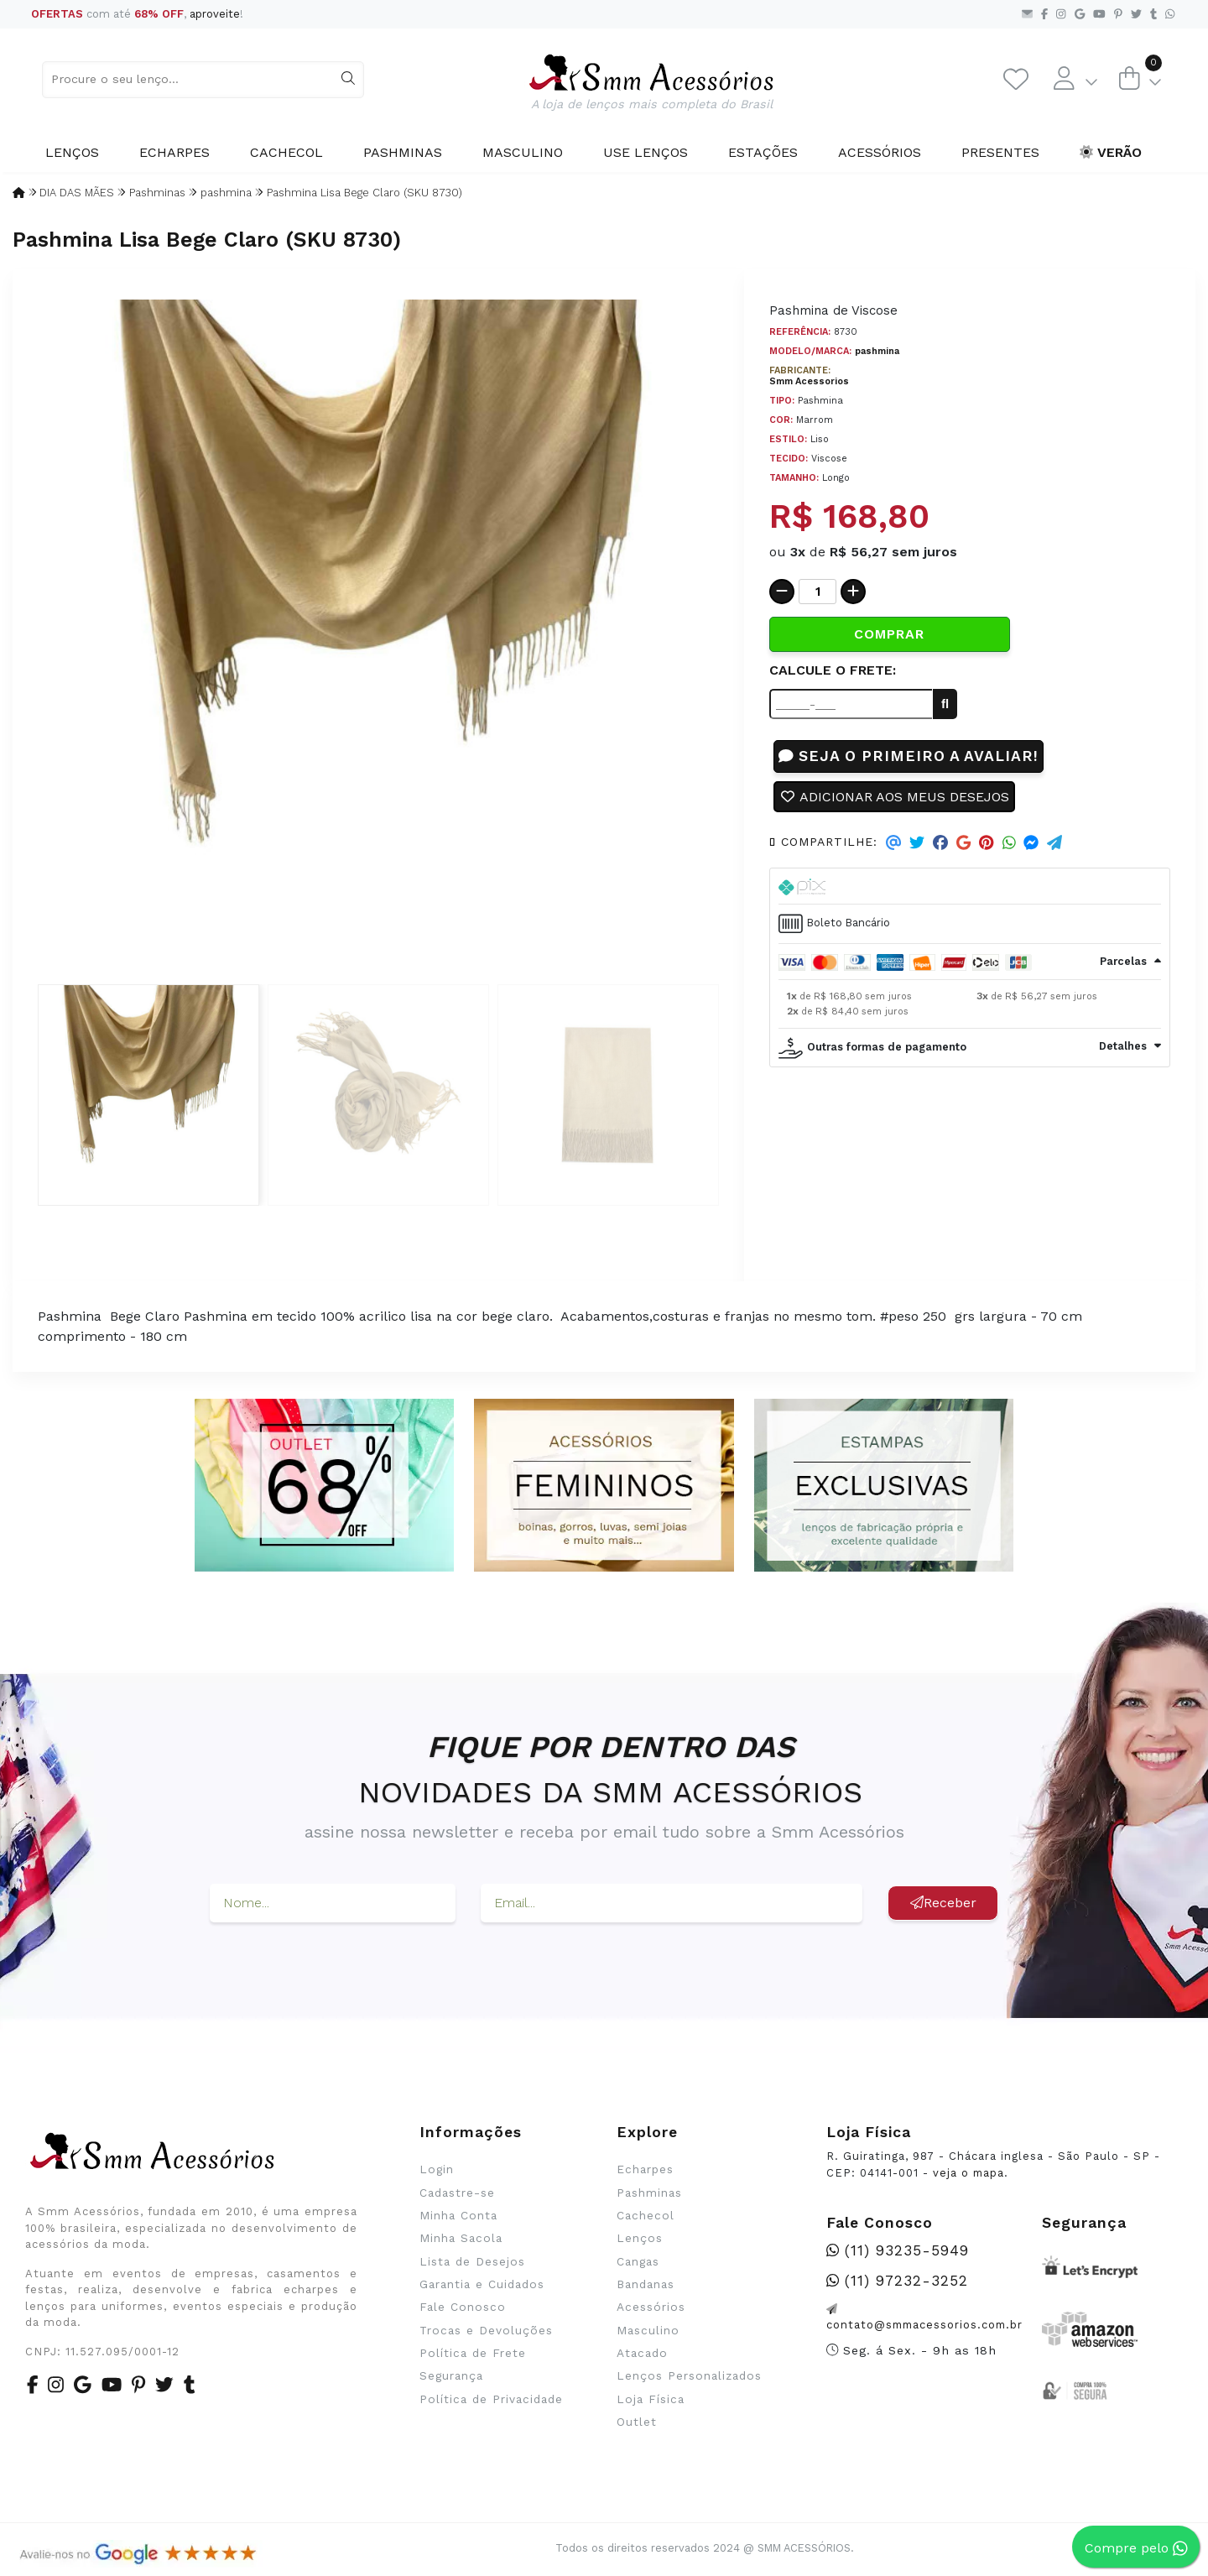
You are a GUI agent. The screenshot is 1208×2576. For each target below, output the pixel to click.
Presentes (1000, 152)
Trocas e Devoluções (486, 2330)
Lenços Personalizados (689, 2375)
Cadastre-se (457, 2192)
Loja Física (651, 2399)
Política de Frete (472, 2353)
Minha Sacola (460, 2238)
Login (436, 2169)
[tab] (969, 887)
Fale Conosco (462, 2306)
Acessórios (879, 152)
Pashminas (402, 152)
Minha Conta (458, 2215)
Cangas (638, 2261)
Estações (763, 152)
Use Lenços (645, 152)
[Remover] (781, 591)
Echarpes (174, 152)
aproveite (215, 14)
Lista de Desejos (472, 2261)
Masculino (522, 152)
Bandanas (645, 2284)
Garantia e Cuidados (481, 2284)
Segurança (451, 2375)
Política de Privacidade (491, 2399)
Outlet (637, 2421)
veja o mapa (968, 2173)
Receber (943, 1903)
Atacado (642, 2353)
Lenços (72, 152)
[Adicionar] (853, 591)
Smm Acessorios (809, 381)
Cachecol (286, 152)
